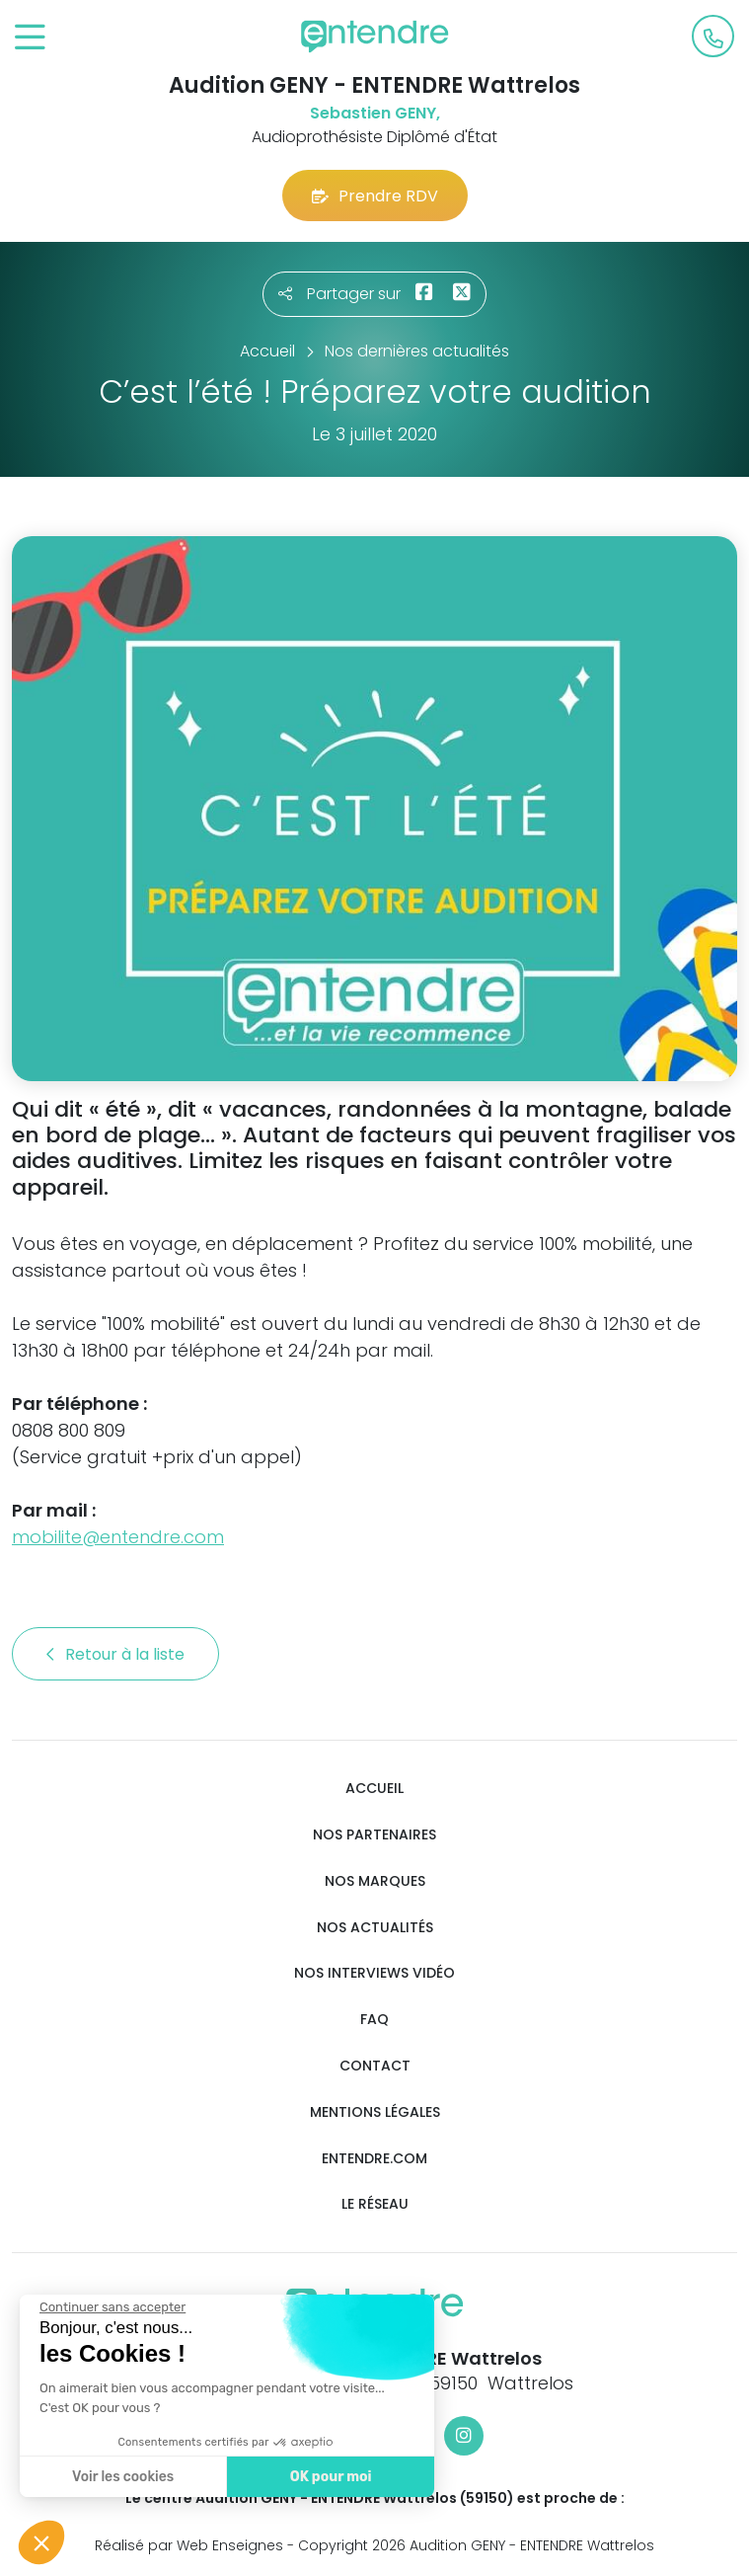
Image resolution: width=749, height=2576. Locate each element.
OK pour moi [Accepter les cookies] (325, 2476)
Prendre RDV (375, 196)
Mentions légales (375, 2112)
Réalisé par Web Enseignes (189, 2545)
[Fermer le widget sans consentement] (107, 2307)
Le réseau (375, 2204)
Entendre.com (374, 2158)
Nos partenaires (374, 1835)
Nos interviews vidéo (374, 1973)
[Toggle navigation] (30, 38)
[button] (41, 2542)
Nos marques (375, 1881)
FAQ (374, 2019)
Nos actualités (375, 1927)
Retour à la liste (115, 1654)
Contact (375, 2066)
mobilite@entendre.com (118, 1536)
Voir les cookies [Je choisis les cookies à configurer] (118, 2476)
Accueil (374, 1788)
